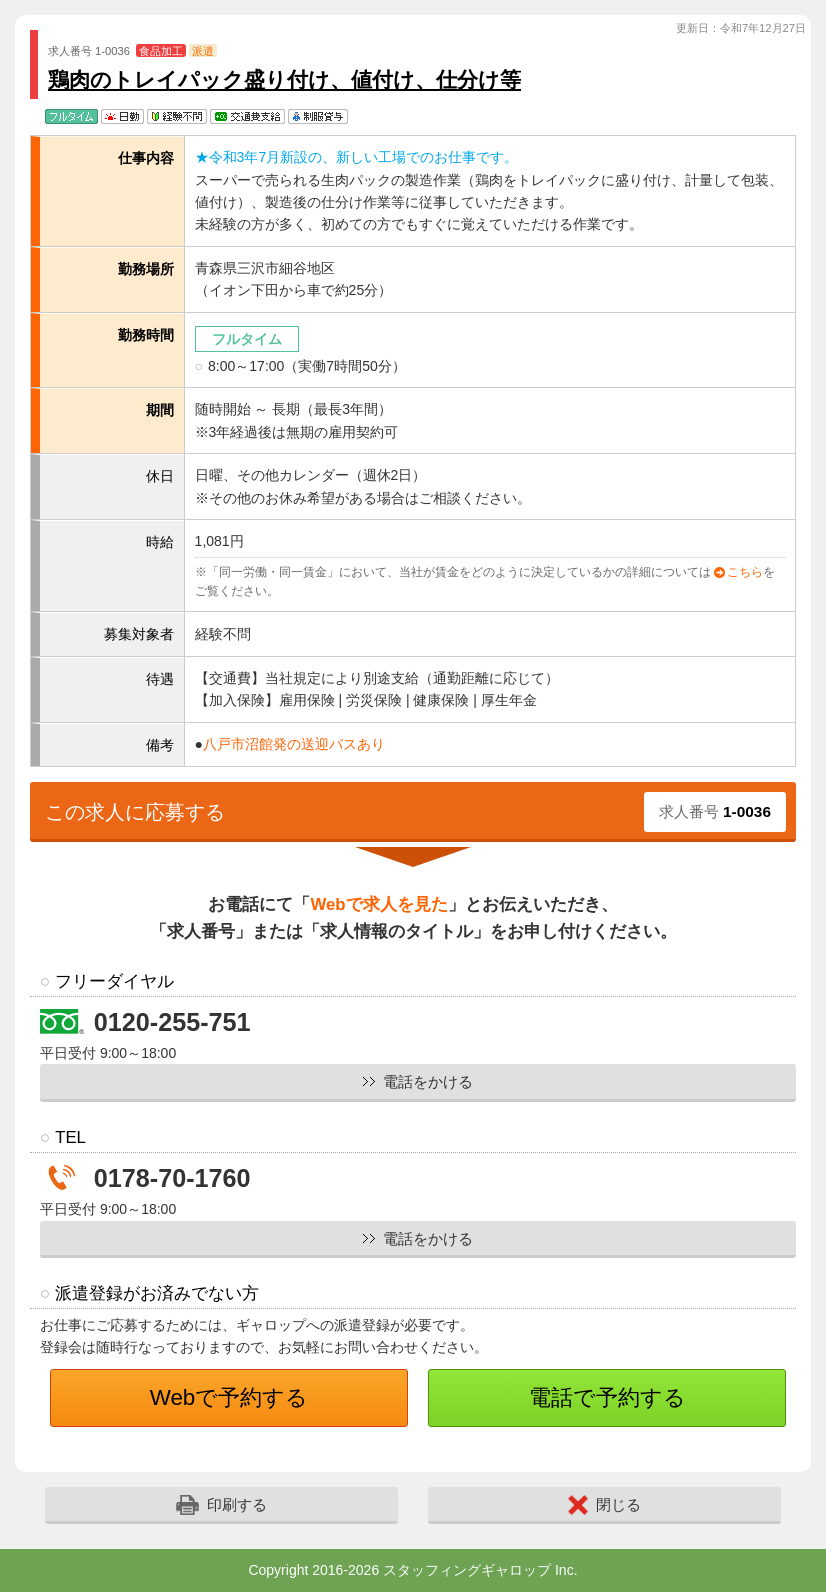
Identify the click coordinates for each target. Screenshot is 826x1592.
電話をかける (428, 1081)
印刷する (221, 1505)
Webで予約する (229, 1397)
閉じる (604, 1505)
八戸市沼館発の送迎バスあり (294, 744)
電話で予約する (607, 1397)
